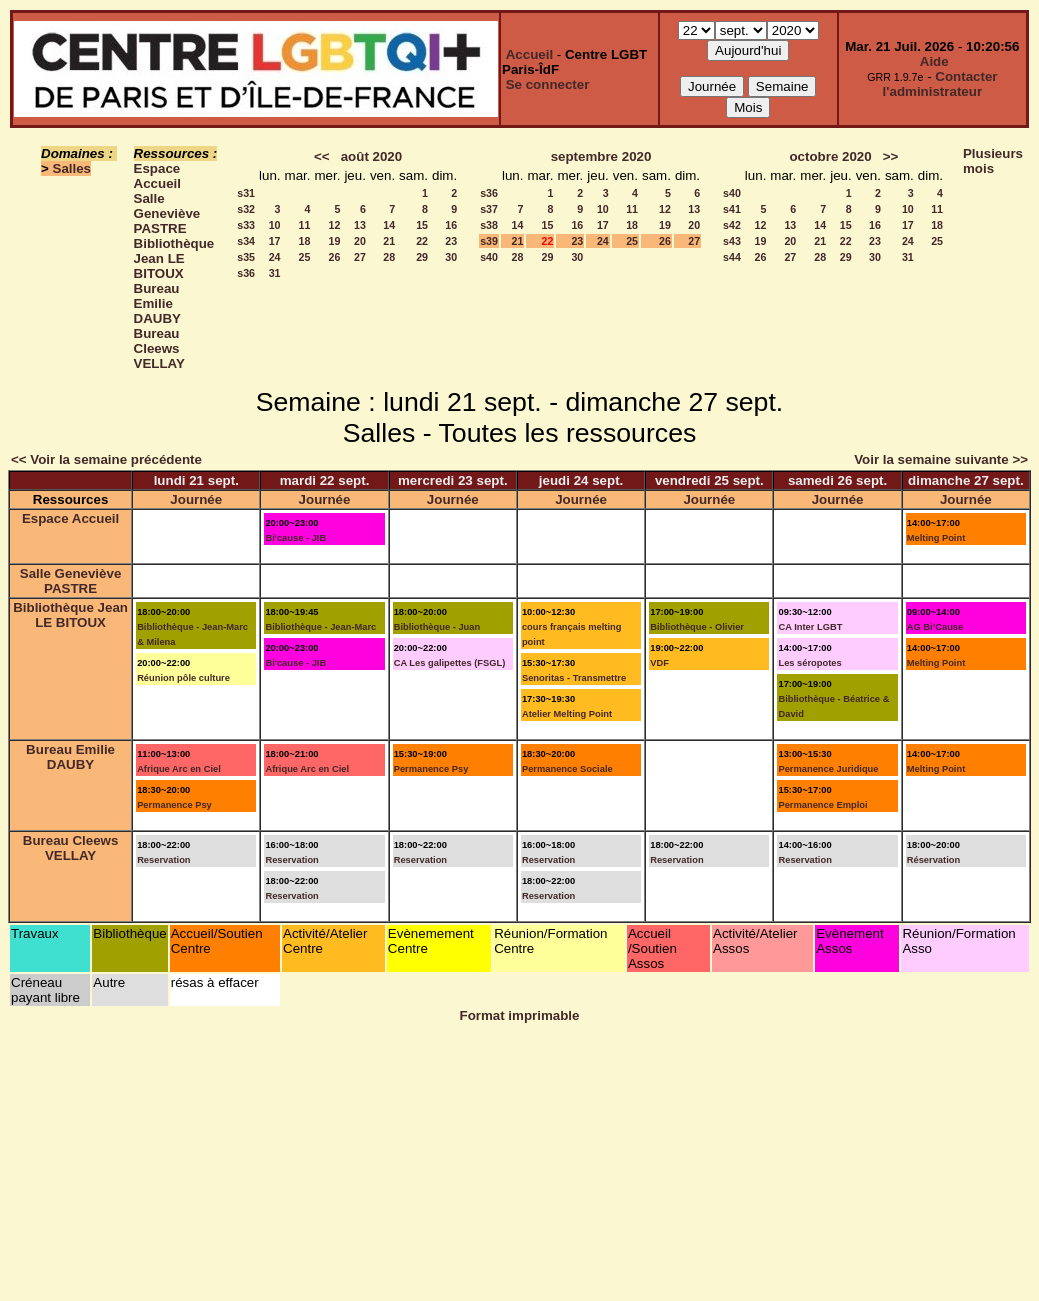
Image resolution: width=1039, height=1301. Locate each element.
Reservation (163, 860)
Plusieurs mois (993, 161)
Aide (934, 61)
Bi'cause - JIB (295, 538)
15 (422, 225)
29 (422, 257)
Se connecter (548, 84)
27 (360, 257)
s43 (732, 241)
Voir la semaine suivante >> (941, 459)
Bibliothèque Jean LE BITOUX (174, 258)
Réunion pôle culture (183, 678)
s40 (489, 257)
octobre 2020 (830, 156)
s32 (246, 209)
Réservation (933, 860)
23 (451, 241)
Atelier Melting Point (567, 714)
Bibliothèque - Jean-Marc (320, 627)
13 (360, 225)
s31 (246, 193)
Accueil (529, 54)
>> (891, 156)
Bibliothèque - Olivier (697, 627)
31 (275, 273)
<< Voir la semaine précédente (106, 459)
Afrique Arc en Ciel (179, 769)
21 (389, 241)
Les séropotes (809, 663)
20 (360, 241)
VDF (659, 663)
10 (275, 225)
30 (451, 257)
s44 (732, 257)
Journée (196, 499)
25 (305, 257)
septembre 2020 (601, 156)
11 (305, 225)
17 (275, 241)
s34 (246, 241)
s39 (489, 241)
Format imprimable (520, 1015)
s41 (732, 209)
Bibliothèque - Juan (437, 627)
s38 (489, 225)
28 (389, 257)
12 (335, 225)
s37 (489, 209)
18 (305, 241)
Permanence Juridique (828, 769)
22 (422, 241)
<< (322, 156)
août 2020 (372, 156)
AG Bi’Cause (935, 627)
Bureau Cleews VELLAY (159, 348)
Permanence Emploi (822, 805)
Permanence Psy (174, 805)
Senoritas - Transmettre (574, 678)
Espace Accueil (157, 176)
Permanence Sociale (567, 769)
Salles (72, 168)
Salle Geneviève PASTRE (167, 213)
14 (389, 225)
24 (275, 257)
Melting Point (936, 538)
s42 (732, 225)
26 (335, 257)
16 (451, 225)
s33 (246, 225)
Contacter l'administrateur (940, 84)
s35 (246, 257)
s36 (246, 273)
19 (335, 241)
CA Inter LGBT (810, 627)
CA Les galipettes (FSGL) (450, 663)
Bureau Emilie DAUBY (157, 303)
